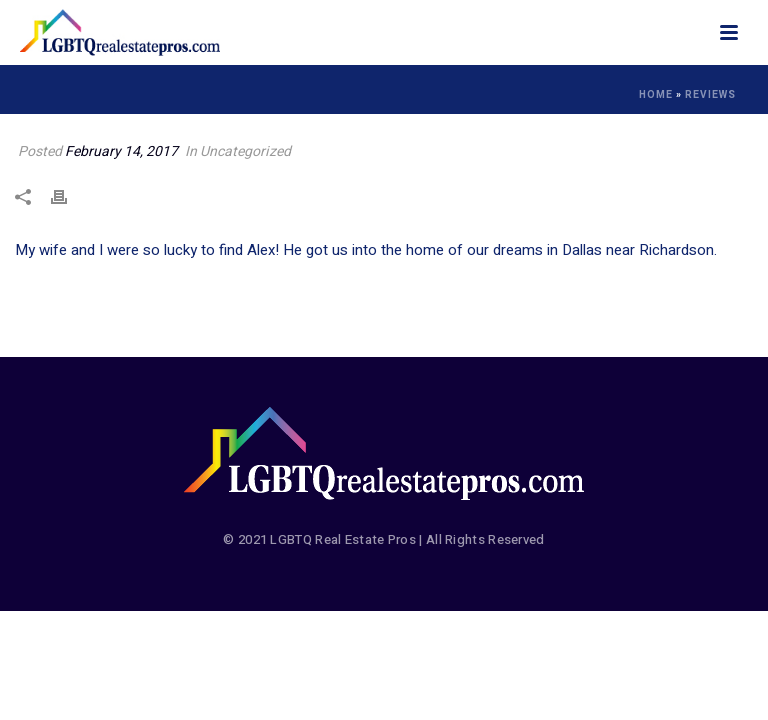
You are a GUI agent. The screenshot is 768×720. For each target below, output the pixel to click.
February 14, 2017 (121, 151)
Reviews (710, 95)
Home (656, 95)
